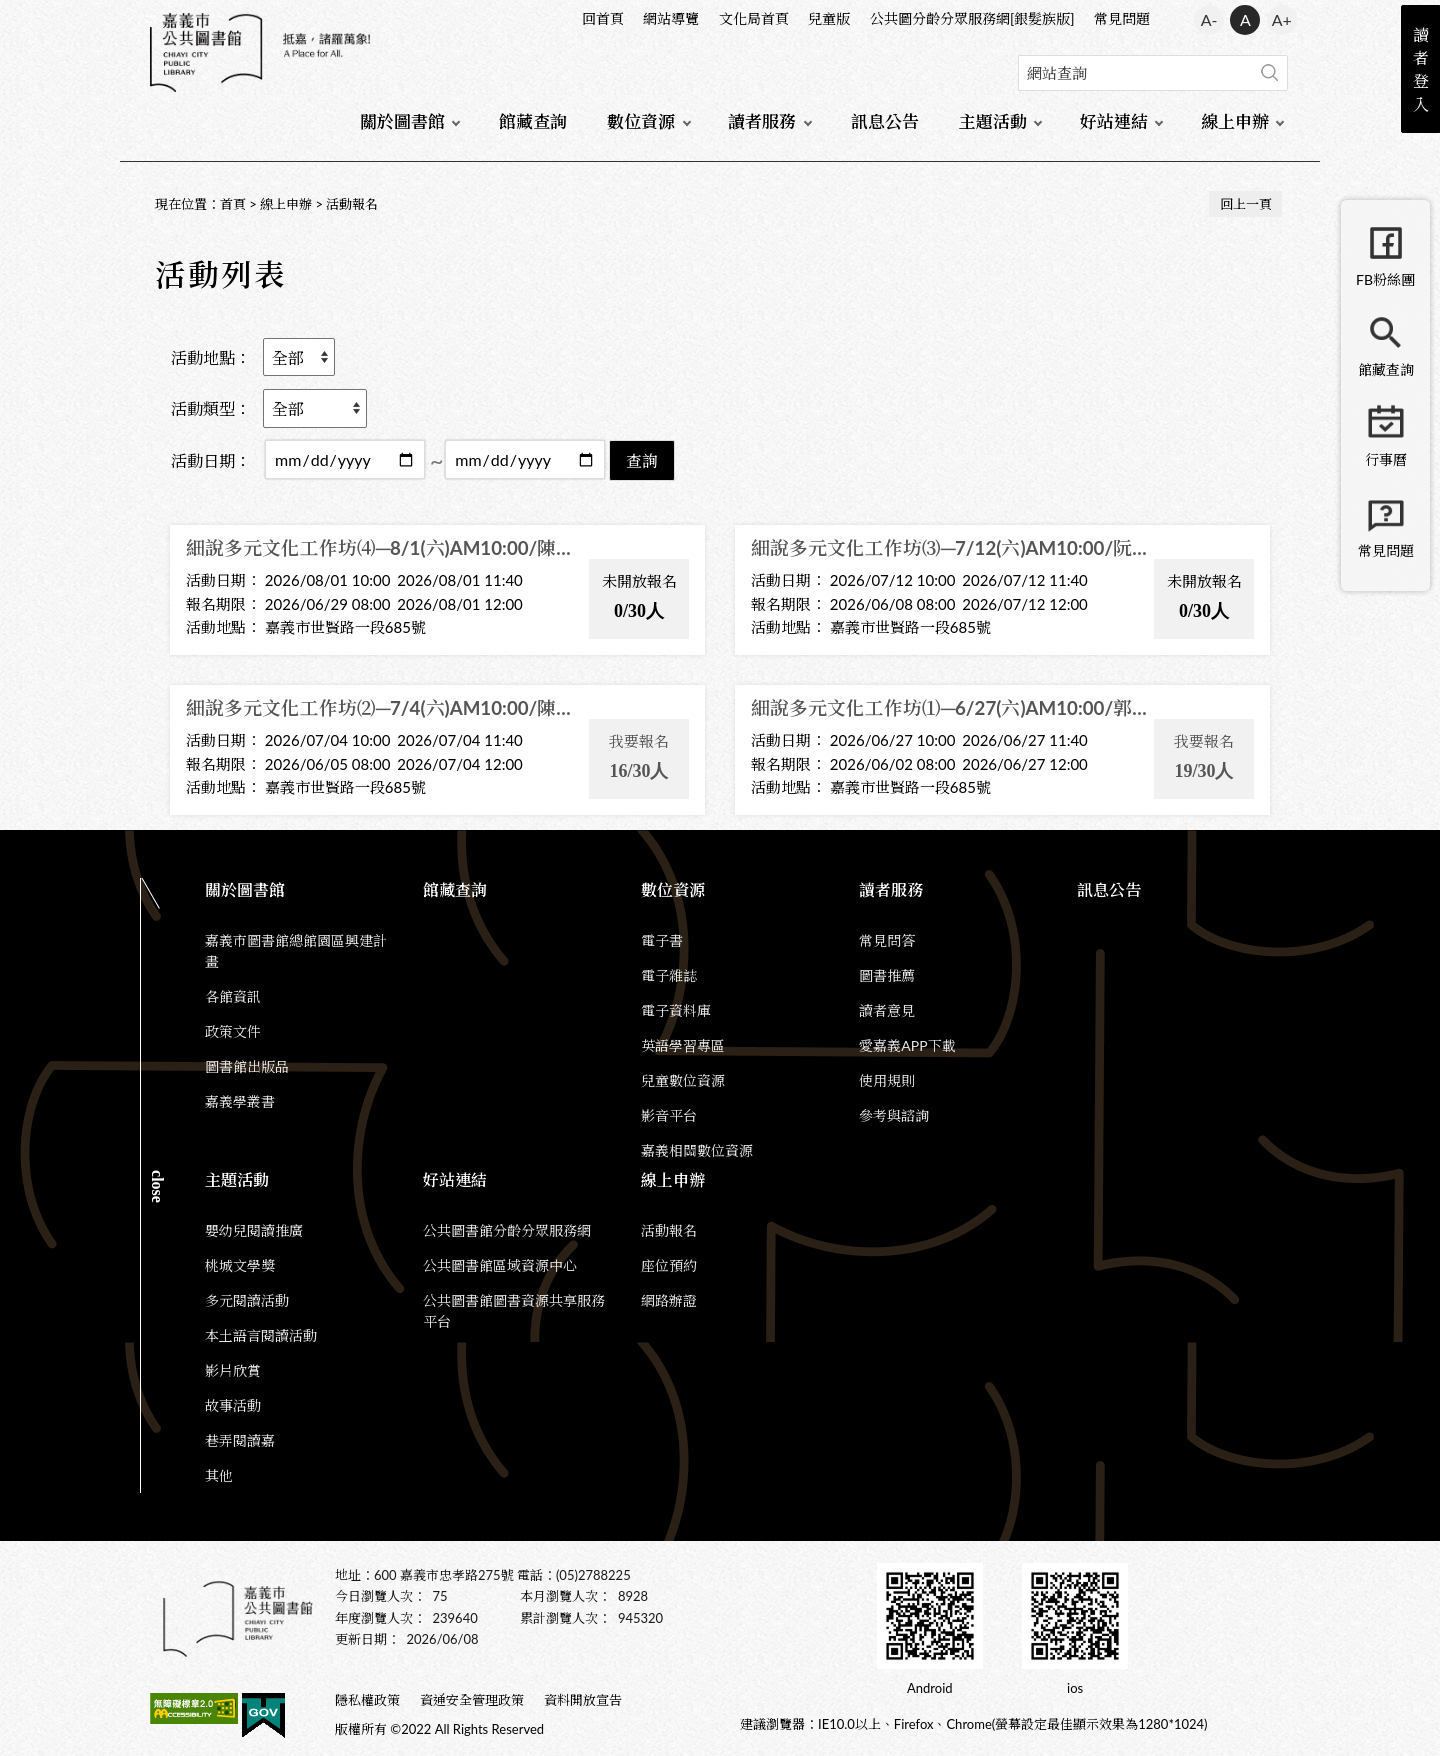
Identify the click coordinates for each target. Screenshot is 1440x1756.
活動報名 (352, 204)
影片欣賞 (233, 1370)
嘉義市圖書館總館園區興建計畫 (296, 951)
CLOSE (157, 1186)
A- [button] (1209, 19)
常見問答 (887, 940)
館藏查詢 (533, 121)
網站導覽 (671, 18)
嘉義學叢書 (240, 1101)
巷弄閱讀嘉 (240, 1440)
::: (151, 16)
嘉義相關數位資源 (697, 1150)
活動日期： (211, 460)
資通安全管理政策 (472, 1700)
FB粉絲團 (1385, 279)
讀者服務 (762, 121)
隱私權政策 (367, 1700)
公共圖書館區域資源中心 (500, 1265)
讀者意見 (887, 1010)
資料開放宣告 (583, 1700)
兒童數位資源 (683, 1080)
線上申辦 (1235, 121)
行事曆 (1386, 459)
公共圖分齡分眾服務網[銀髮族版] (972, 18)
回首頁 (603, 18)
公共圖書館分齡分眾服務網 (507, 1230)
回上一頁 (1246, 204)
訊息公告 (885, 121)
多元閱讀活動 (247, 1300)
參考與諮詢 (894, 1115)
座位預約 (669, 1265)
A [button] (1245, 19)
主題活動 (993, 121)
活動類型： (211, 408)
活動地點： (211, 357)
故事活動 (233, 1405)
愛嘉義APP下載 (907, 1045)
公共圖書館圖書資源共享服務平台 (514, 1311)
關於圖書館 (402, 121)
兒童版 (829, 18)
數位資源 (641, 121)
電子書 (662, 940)
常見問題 (1122, 18)
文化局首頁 (754, 18)
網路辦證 (669, 1300)
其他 (219, 1475)
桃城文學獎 (240, 1265)
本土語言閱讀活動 (261, 1335)
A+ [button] (1282, 19)
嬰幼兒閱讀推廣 (254, 1230)
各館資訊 (233, 996)
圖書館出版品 (247, 1066)
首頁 (233, 204)
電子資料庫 (676, 1010)
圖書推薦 (887, 975)
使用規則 (887, 1080)
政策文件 (233, 1031)
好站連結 (1114, 121)
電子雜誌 (669, 975)
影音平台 (669, 1115)
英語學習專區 (683, 1045)
